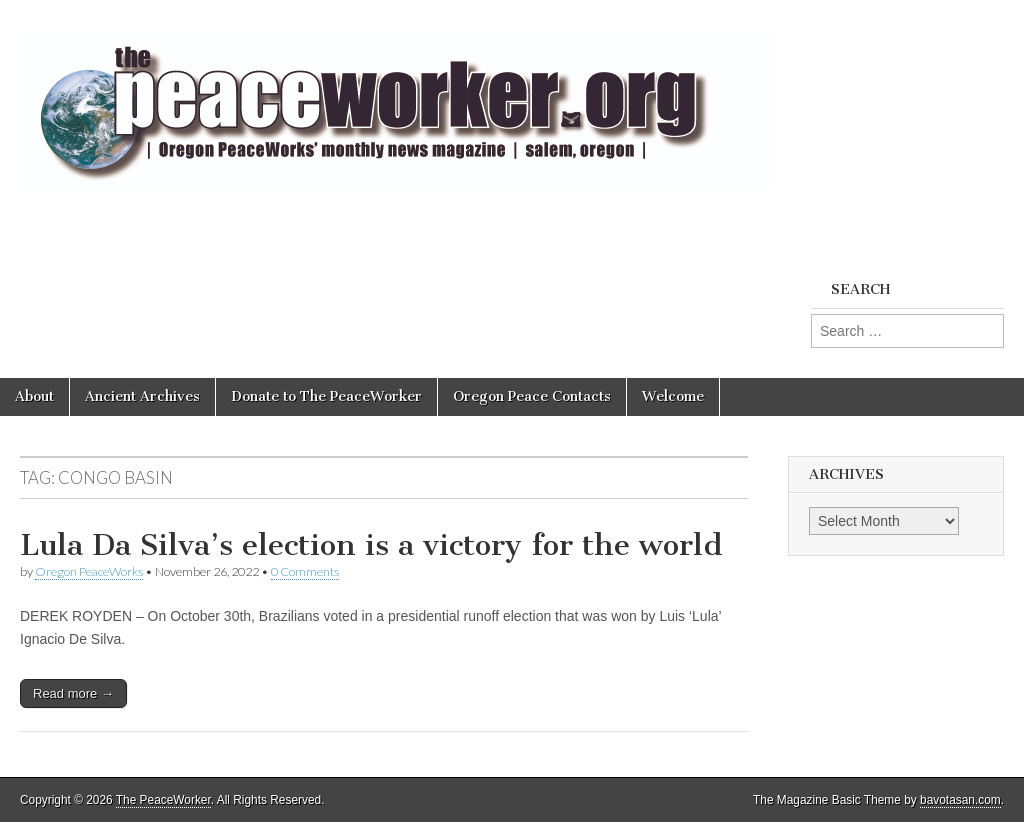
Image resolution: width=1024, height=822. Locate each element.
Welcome (673, 396)
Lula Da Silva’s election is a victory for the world (371, 545)
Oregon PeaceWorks (89, 571)
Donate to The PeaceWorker (326, 396)
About (34, 396)
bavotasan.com (960, 800)
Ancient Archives (142, 396)
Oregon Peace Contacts (532, 396)
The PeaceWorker (163, 800)
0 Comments (305, 571)
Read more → (73, 693)
